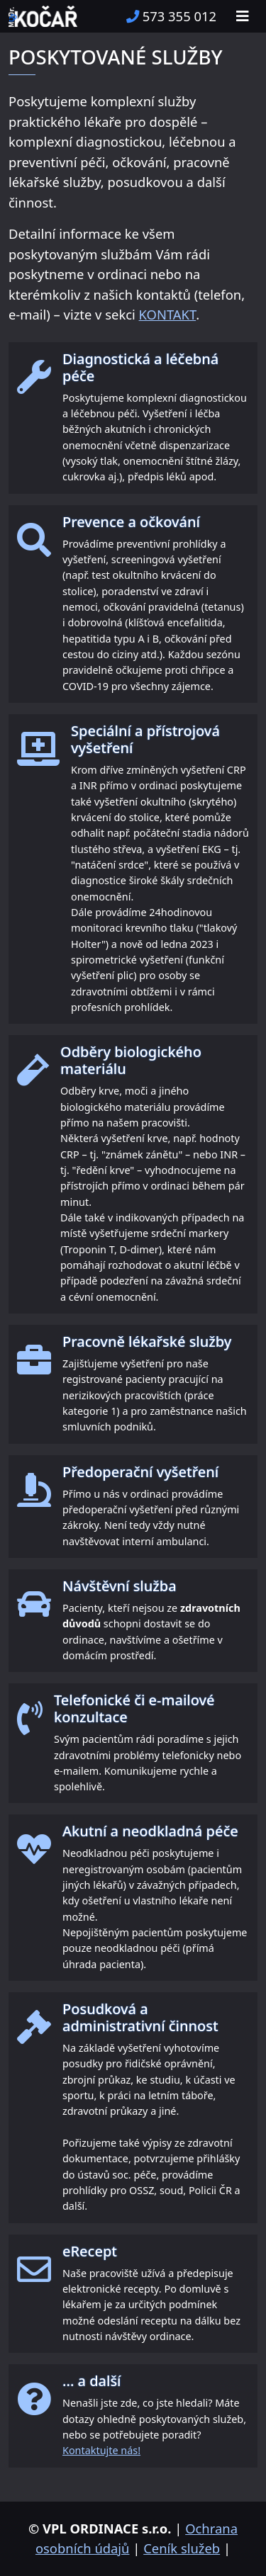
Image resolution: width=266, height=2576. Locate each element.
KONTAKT (167, 314)
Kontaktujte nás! (101, 2450)
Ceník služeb (181, 2548)
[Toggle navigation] (242, 16)
